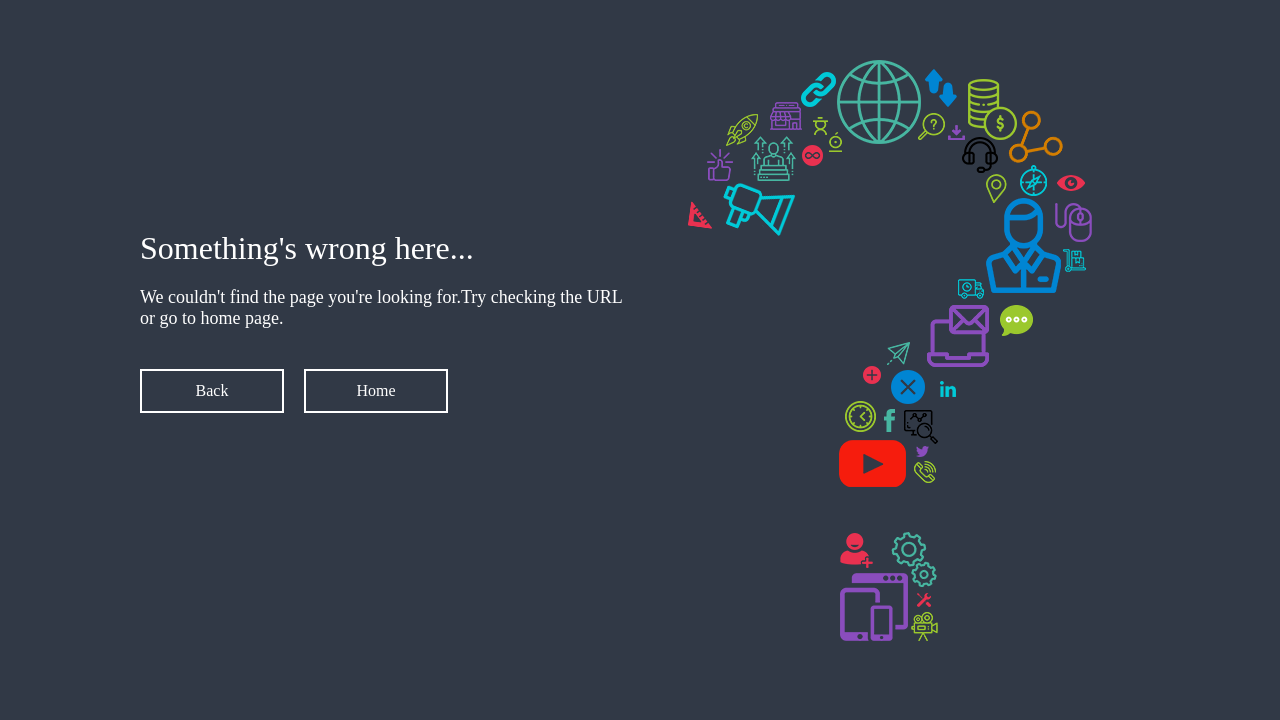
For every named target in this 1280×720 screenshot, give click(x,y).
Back (212, 390)
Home (375, 390)
